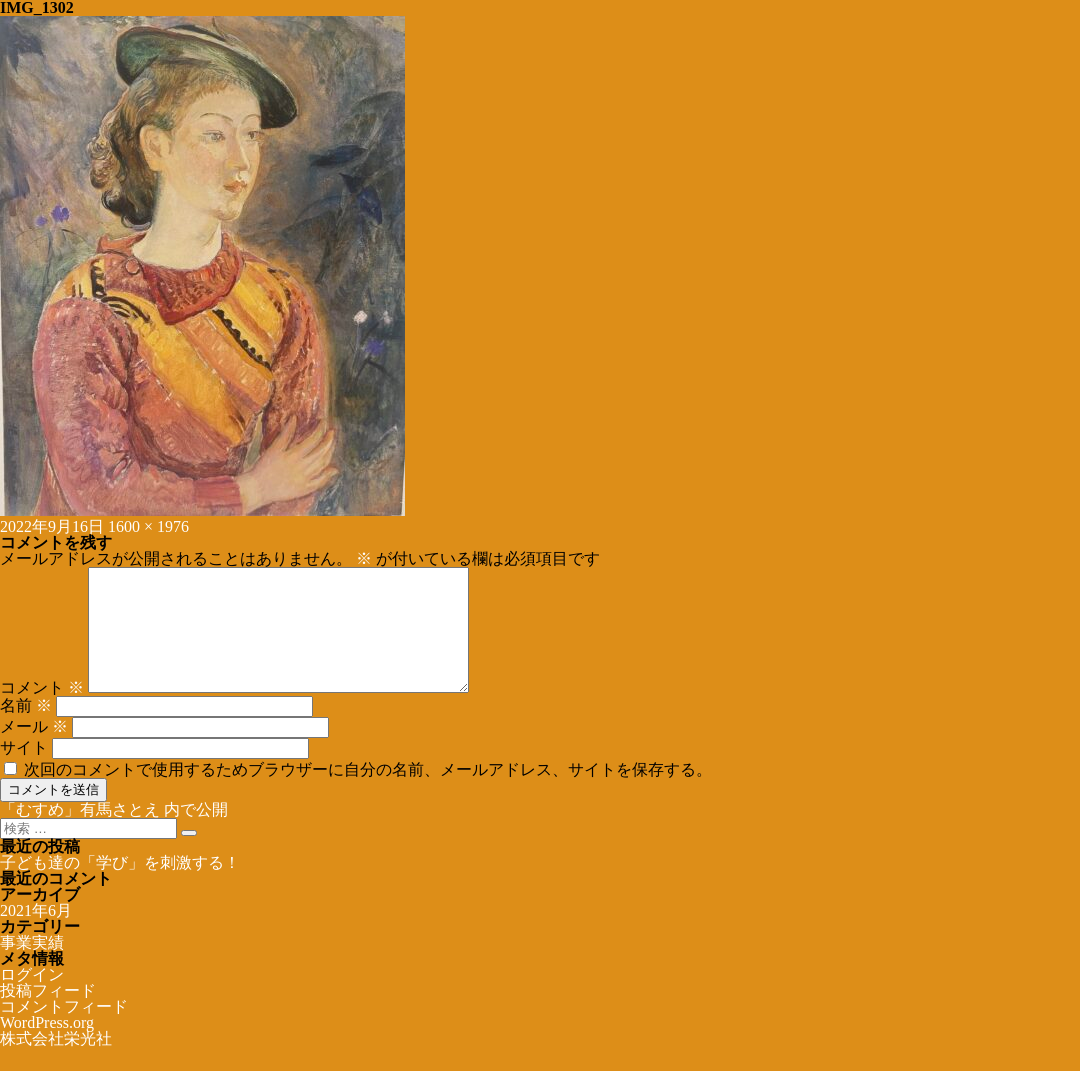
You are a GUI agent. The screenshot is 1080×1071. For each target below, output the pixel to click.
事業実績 (32, 966)
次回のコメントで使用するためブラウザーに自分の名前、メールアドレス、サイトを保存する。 (368, 793)
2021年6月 (36, 934)
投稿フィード (48, 1014)
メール (34, 750)
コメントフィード (64, 1030)
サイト (24, 771)
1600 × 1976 (148, 526)
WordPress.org (47, 1046)
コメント (42, 711)
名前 (26, 729)
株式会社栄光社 (56, 1062)
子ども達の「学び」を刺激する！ (120, 886)
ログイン (32, 998)
